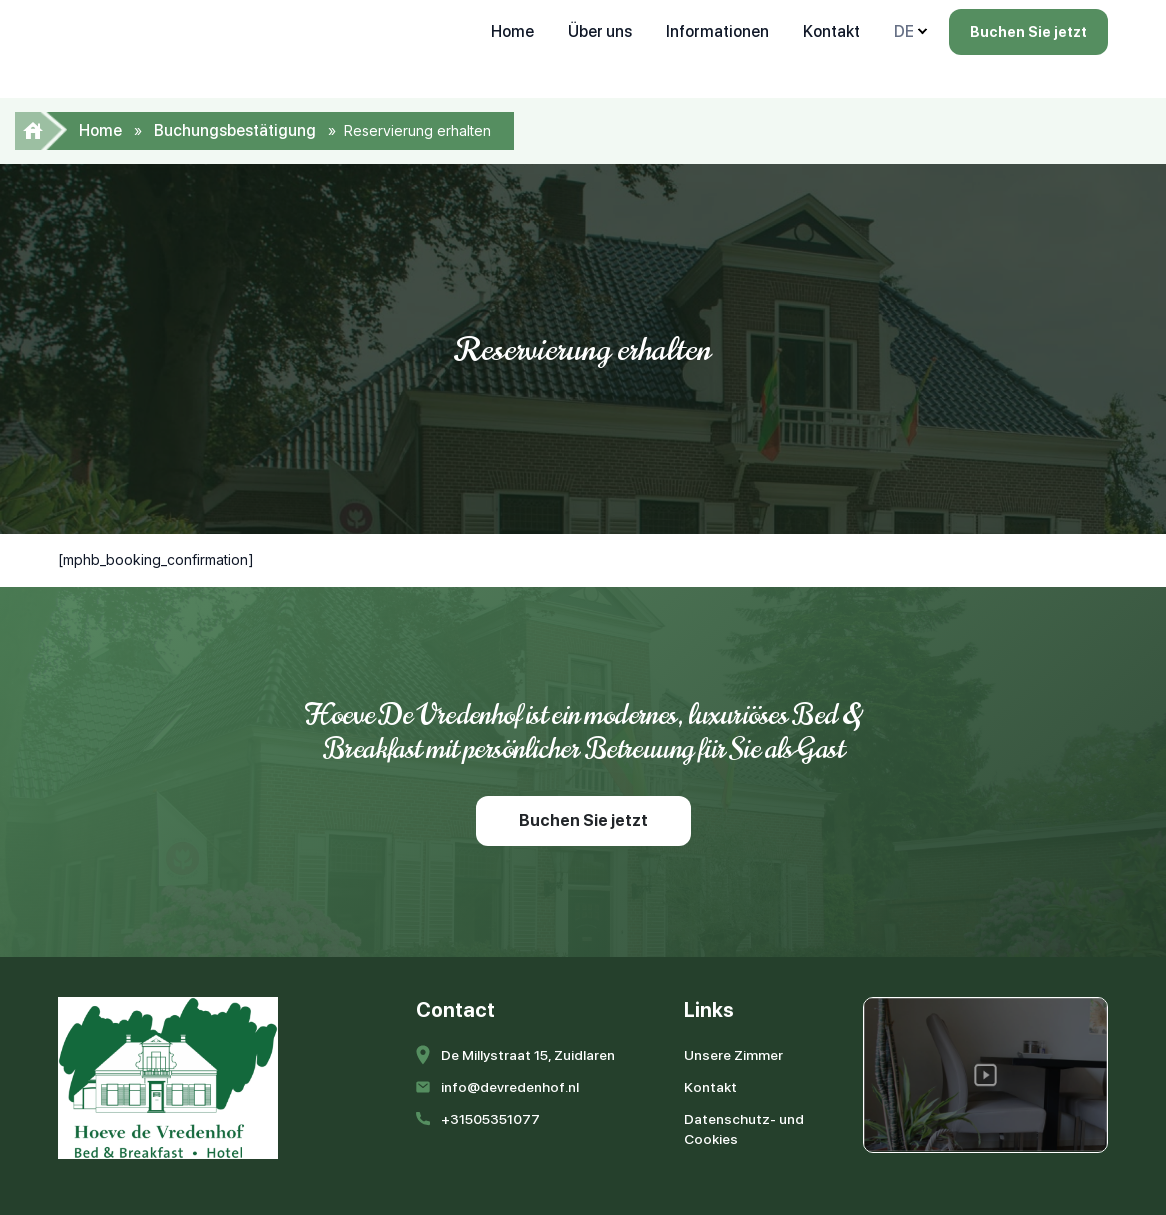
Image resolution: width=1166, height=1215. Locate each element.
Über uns (600, 31)
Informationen (717, 31)
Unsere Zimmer (733, 1055)
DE (904, 31)
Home (512, 31)
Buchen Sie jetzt (1028, 32)
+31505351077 (490, 1119)
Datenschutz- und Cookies (744, 1129)
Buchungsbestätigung (235, 130)
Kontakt (831, 31)
